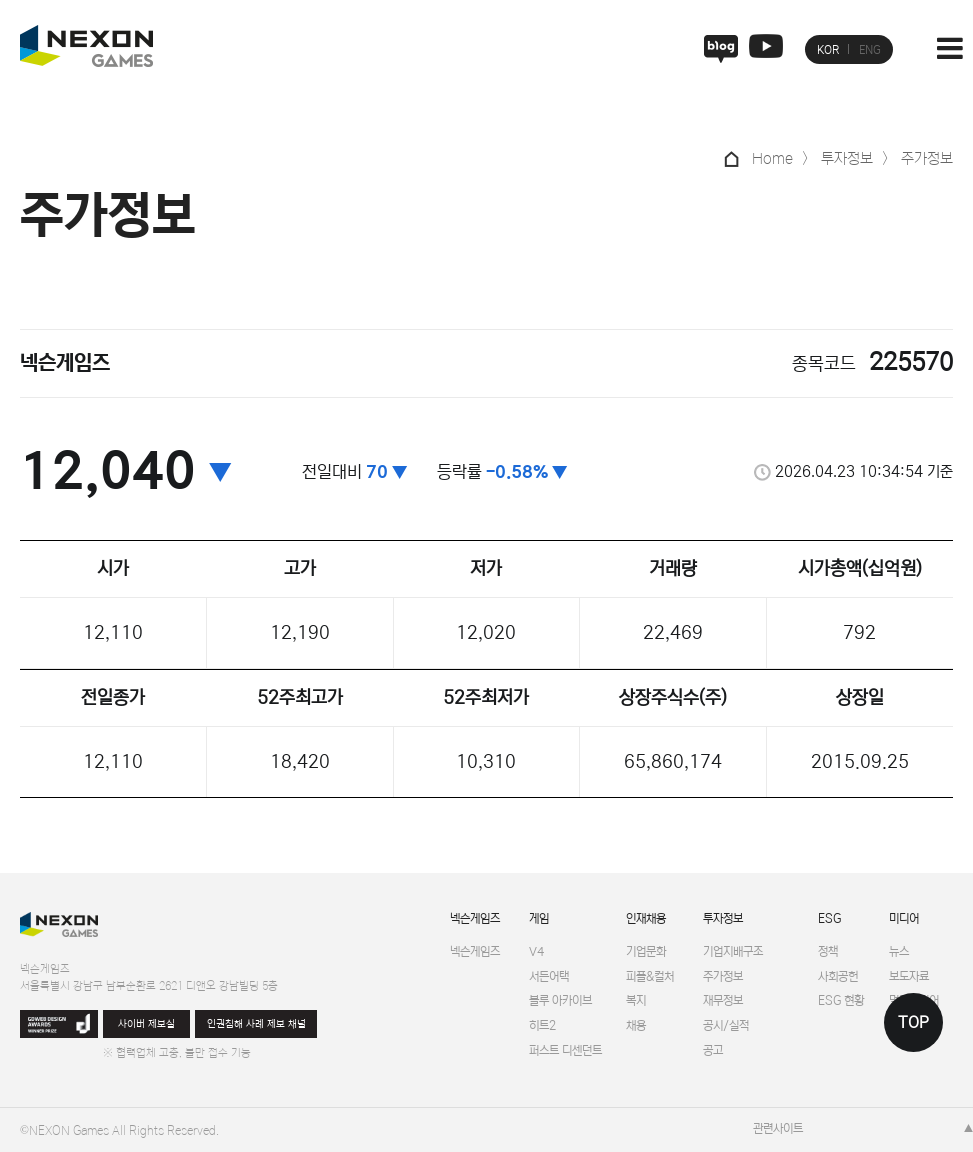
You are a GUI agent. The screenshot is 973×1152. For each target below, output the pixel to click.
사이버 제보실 (146, 1024)
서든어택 (549, 976)
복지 (636, 1000)
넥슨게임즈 (475, 918)
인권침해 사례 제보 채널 (256, 1024)
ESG (829, 918)
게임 (539, 918)
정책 (828, 951)
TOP (913, 1022)
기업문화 (646, 951)
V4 (536, 951)
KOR (828, 50)
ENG (870, 50)
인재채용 (646, 918)
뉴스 (899, 951)
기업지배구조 (733, 951)
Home (772, 158)
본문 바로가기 (0, 0)
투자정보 (723, 918)
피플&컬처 (650, 976)
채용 (636, 1025)
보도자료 (909, 976)
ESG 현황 (841, 1000)
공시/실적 (726, 1025)
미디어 (904, 918)
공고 (713, 1050)
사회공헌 (838, 976)
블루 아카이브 (560, 1000)
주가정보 (723, 976)
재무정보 (723, 1000)
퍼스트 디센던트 (565, 1050)
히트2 (542, 1025)
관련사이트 (778, 1128)
